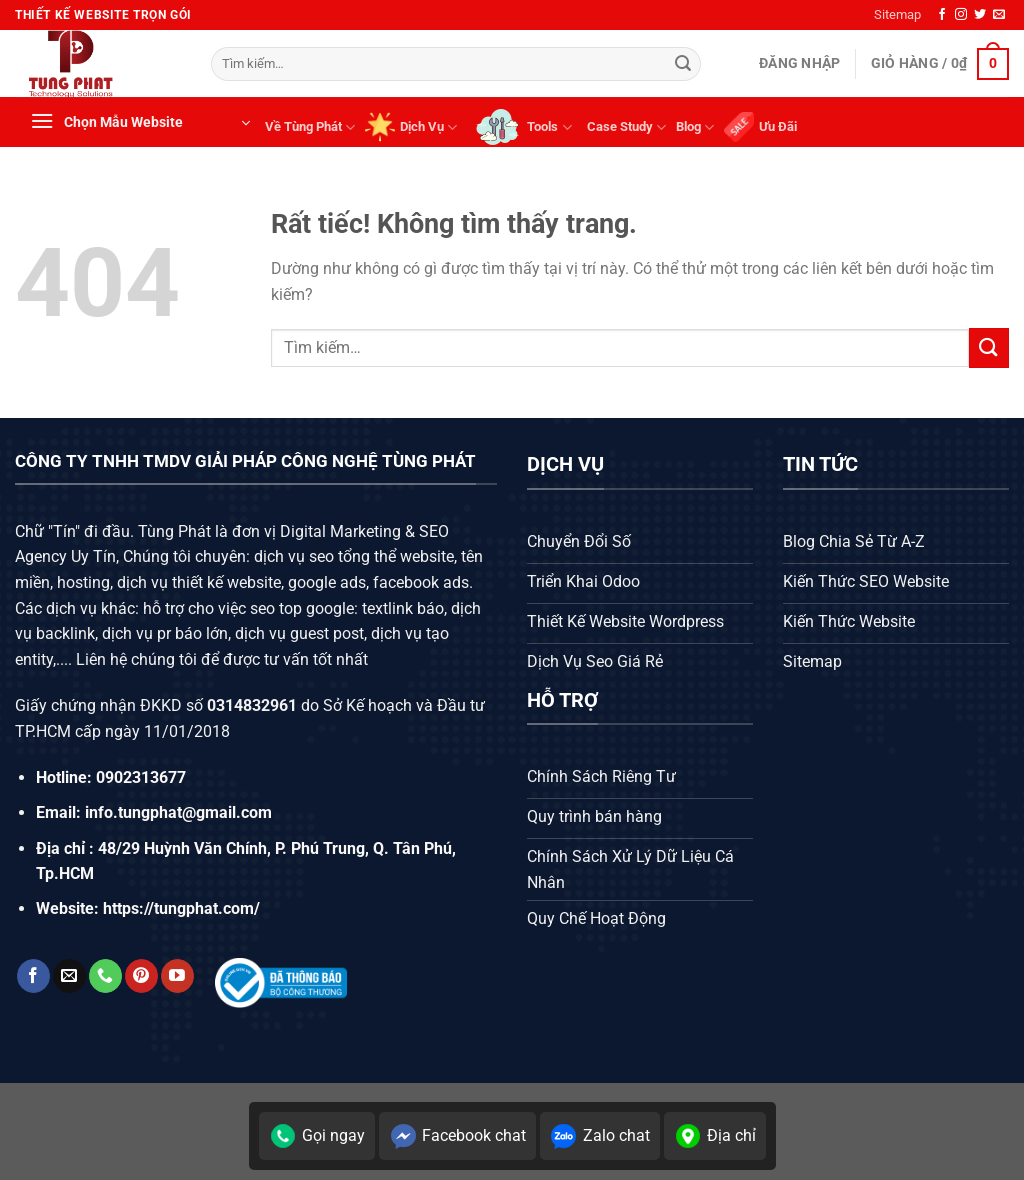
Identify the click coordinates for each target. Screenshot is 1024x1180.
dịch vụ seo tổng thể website (354, 556)
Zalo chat (600, 1136)
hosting (83, 582)
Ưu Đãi (760, 127)
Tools (521, 127)
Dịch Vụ (411, 127)
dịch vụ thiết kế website (199, 582)
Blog (695, 127)
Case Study (626, 127)
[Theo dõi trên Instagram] (961, 15)
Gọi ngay (317, 1136)
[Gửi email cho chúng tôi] (999, 15)
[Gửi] (683, 64)
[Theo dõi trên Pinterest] (141, 976)
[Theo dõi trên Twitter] (980, 15)
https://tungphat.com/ (181, 908)
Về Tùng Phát (310, 127)
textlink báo (403, 608)
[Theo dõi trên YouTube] (177, 976)
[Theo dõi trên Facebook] (942, 15)
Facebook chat (457, 1136)
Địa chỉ (715, 1136)
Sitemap (897, 14)
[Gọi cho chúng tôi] (105, 976)
